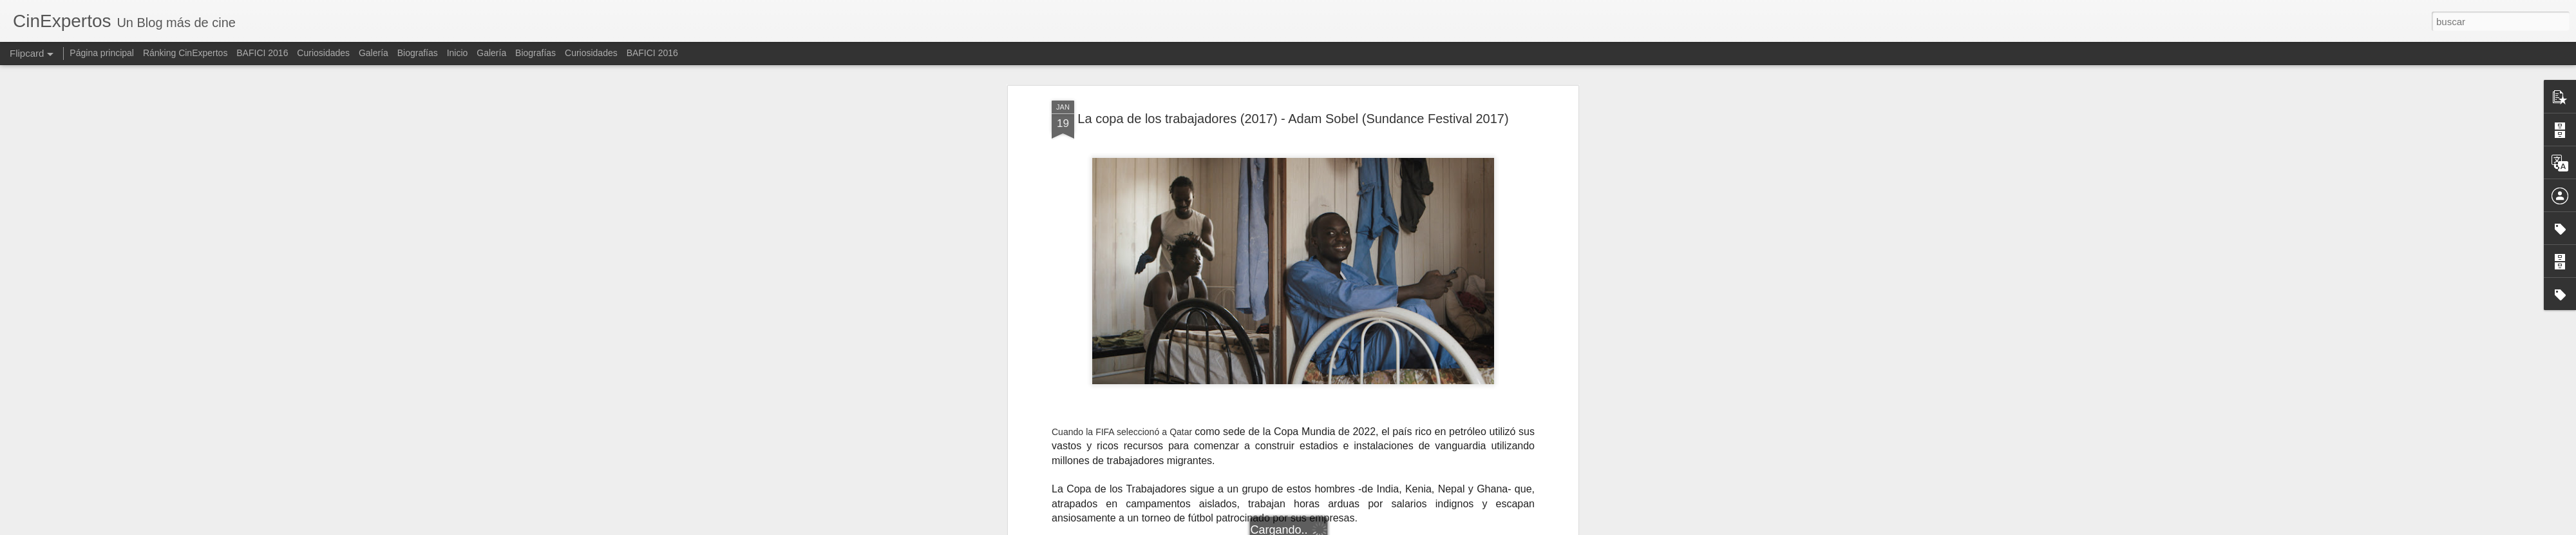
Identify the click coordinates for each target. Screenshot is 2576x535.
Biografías (417, 53)
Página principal (102, 53)
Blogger (1355, 528)
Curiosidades (323, 53)
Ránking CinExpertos (185, 53)
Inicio (457, 53)
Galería (373, 53)
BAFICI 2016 (262, 53)
